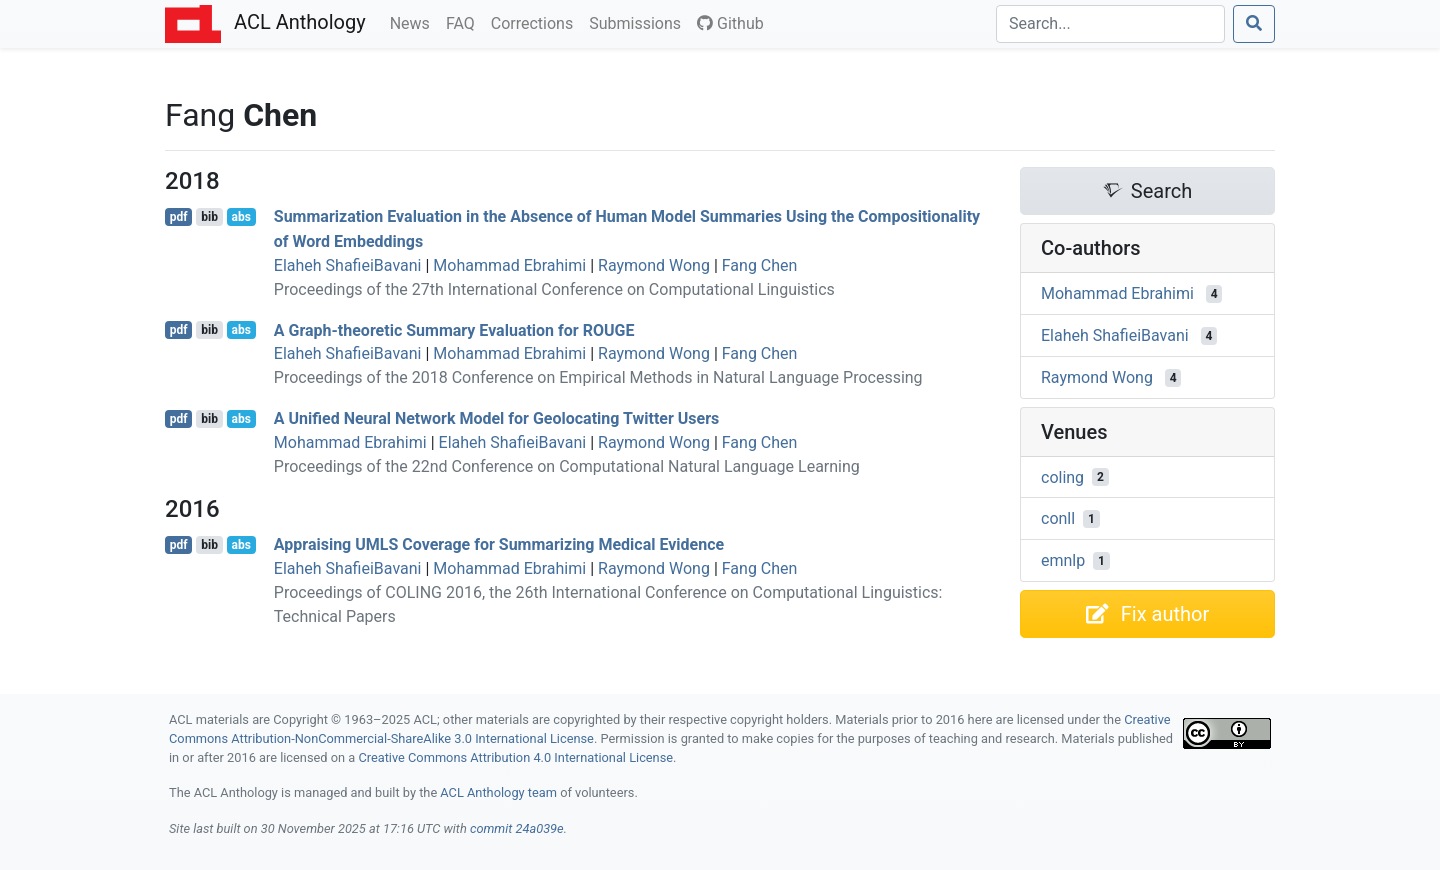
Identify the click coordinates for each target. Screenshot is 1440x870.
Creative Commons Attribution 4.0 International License (515, 757)
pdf (179, 217)
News (414, 22)
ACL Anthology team (498, 792)
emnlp (1063, 560)
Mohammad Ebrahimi (509, 265)
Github (730, 23)
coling (1062, 476)
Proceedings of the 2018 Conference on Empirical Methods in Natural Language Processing (598, 377)
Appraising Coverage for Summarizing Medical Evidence (499, 544)
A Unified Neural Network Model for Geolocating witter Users (497, 418)
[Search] (1110, 24)
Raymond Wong (654, 265)
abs (240, 217)
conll (1058, 518)
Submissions (639, 22)
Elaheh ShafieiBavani (348, 265)
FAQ (464, 22)
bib (209, 217)
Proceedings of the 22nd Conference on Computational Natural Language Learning (567, 466)
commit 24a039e (517, 828)
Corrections (536, 22)
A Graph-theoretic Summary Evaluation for (454, 329)
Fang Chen (760, 265)
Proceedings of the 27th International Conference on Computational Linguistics (554, 289)
